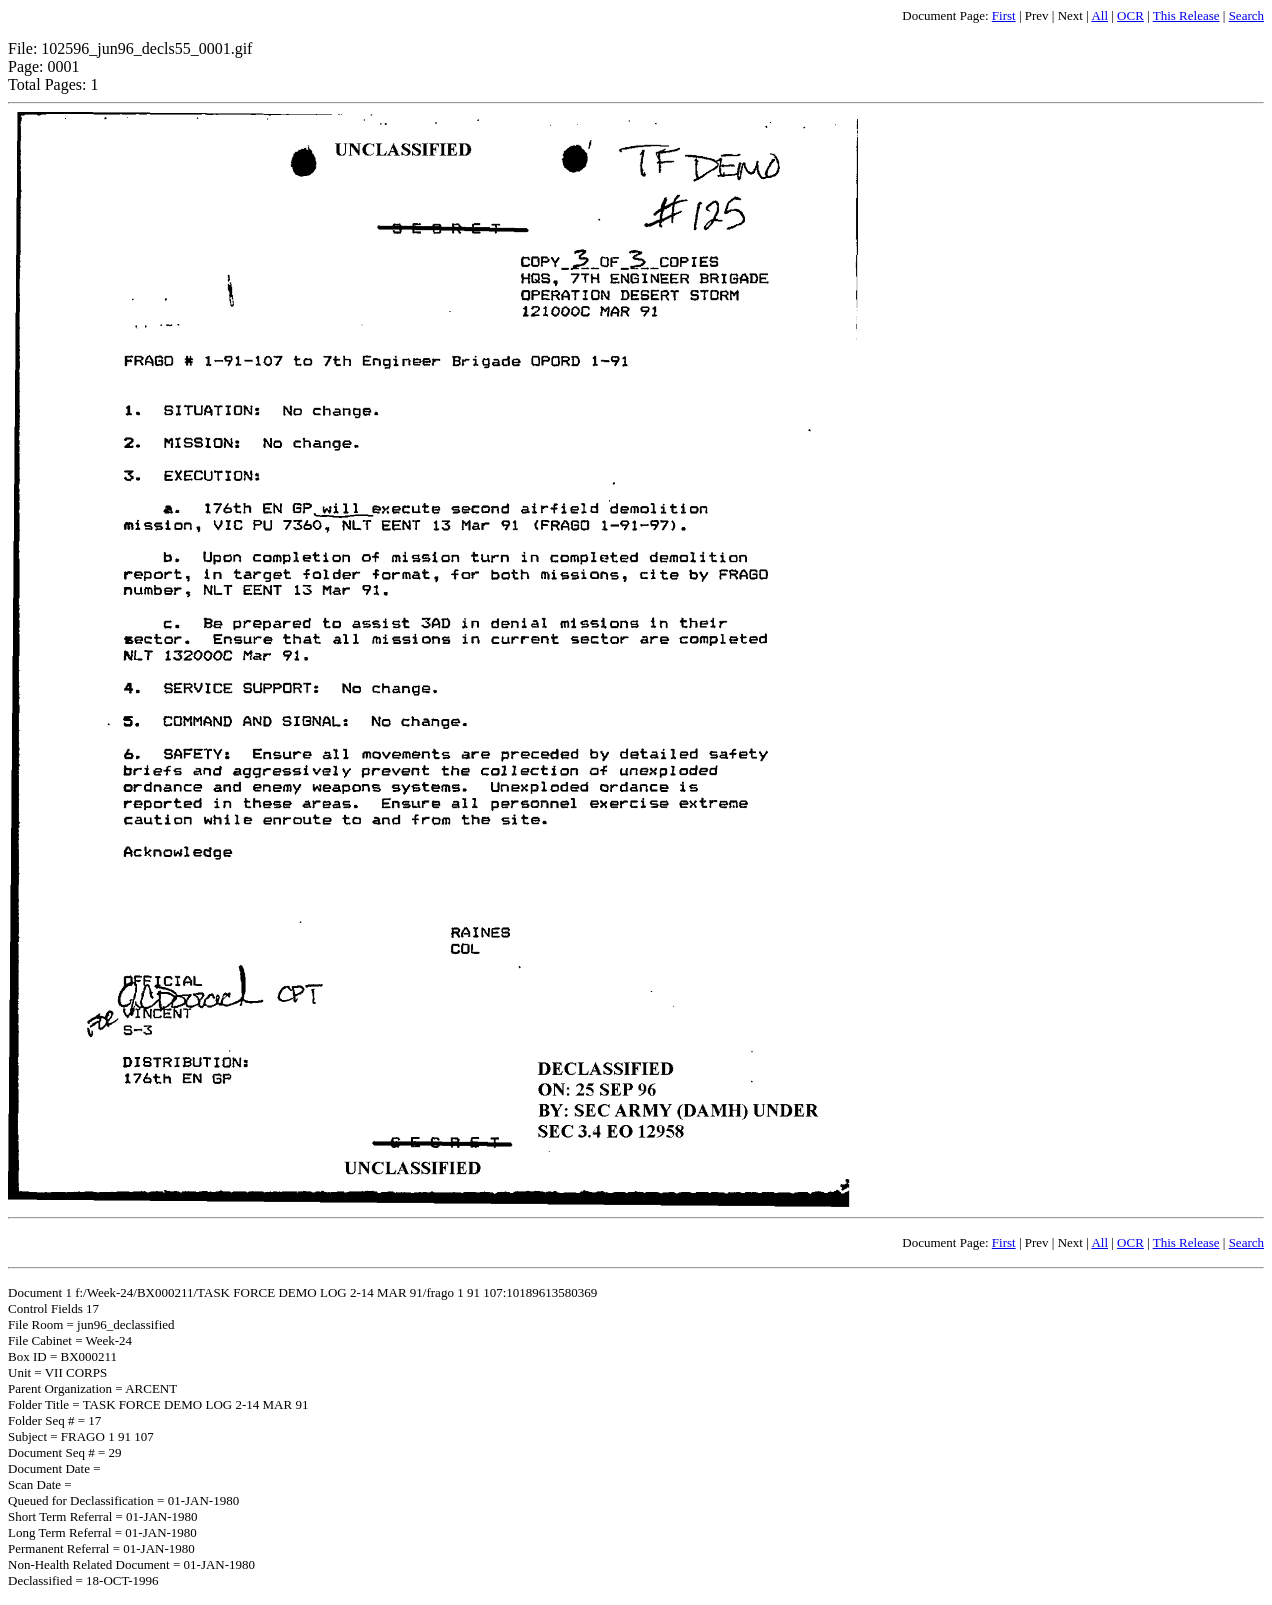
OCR (1130, 15)
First (1004, 15)
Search (1246, 15)
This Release (1186, 15)
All (1099, 15)
